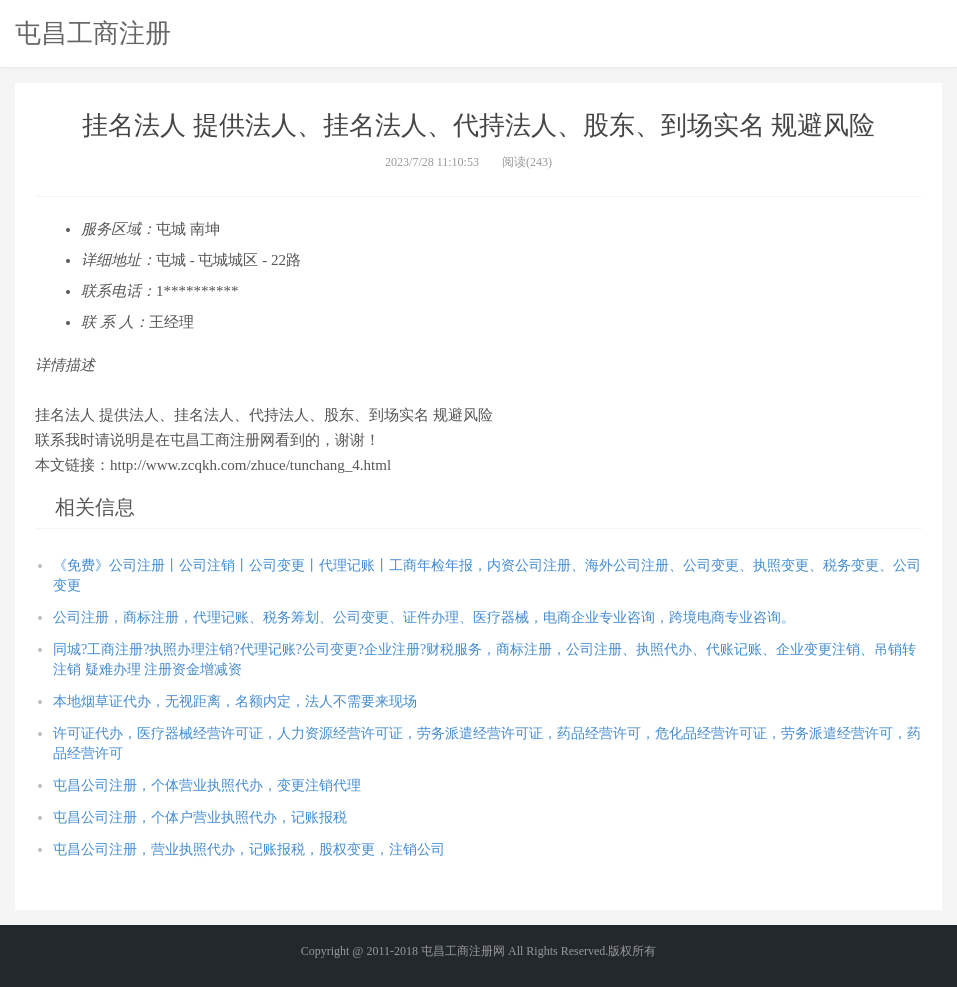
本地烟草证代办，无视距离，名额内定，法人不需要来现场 (235, 701)
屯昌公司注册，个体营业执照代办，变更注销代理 (207, 785)
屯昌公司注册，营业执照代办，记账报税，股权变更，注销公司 (249, 849)
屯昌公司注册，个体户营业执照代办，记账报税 (200, 817)
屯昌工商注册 (93, 33)
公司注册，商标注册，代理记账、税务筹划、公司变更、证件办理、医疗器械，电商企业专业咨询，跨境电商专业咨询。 (424, 617)
